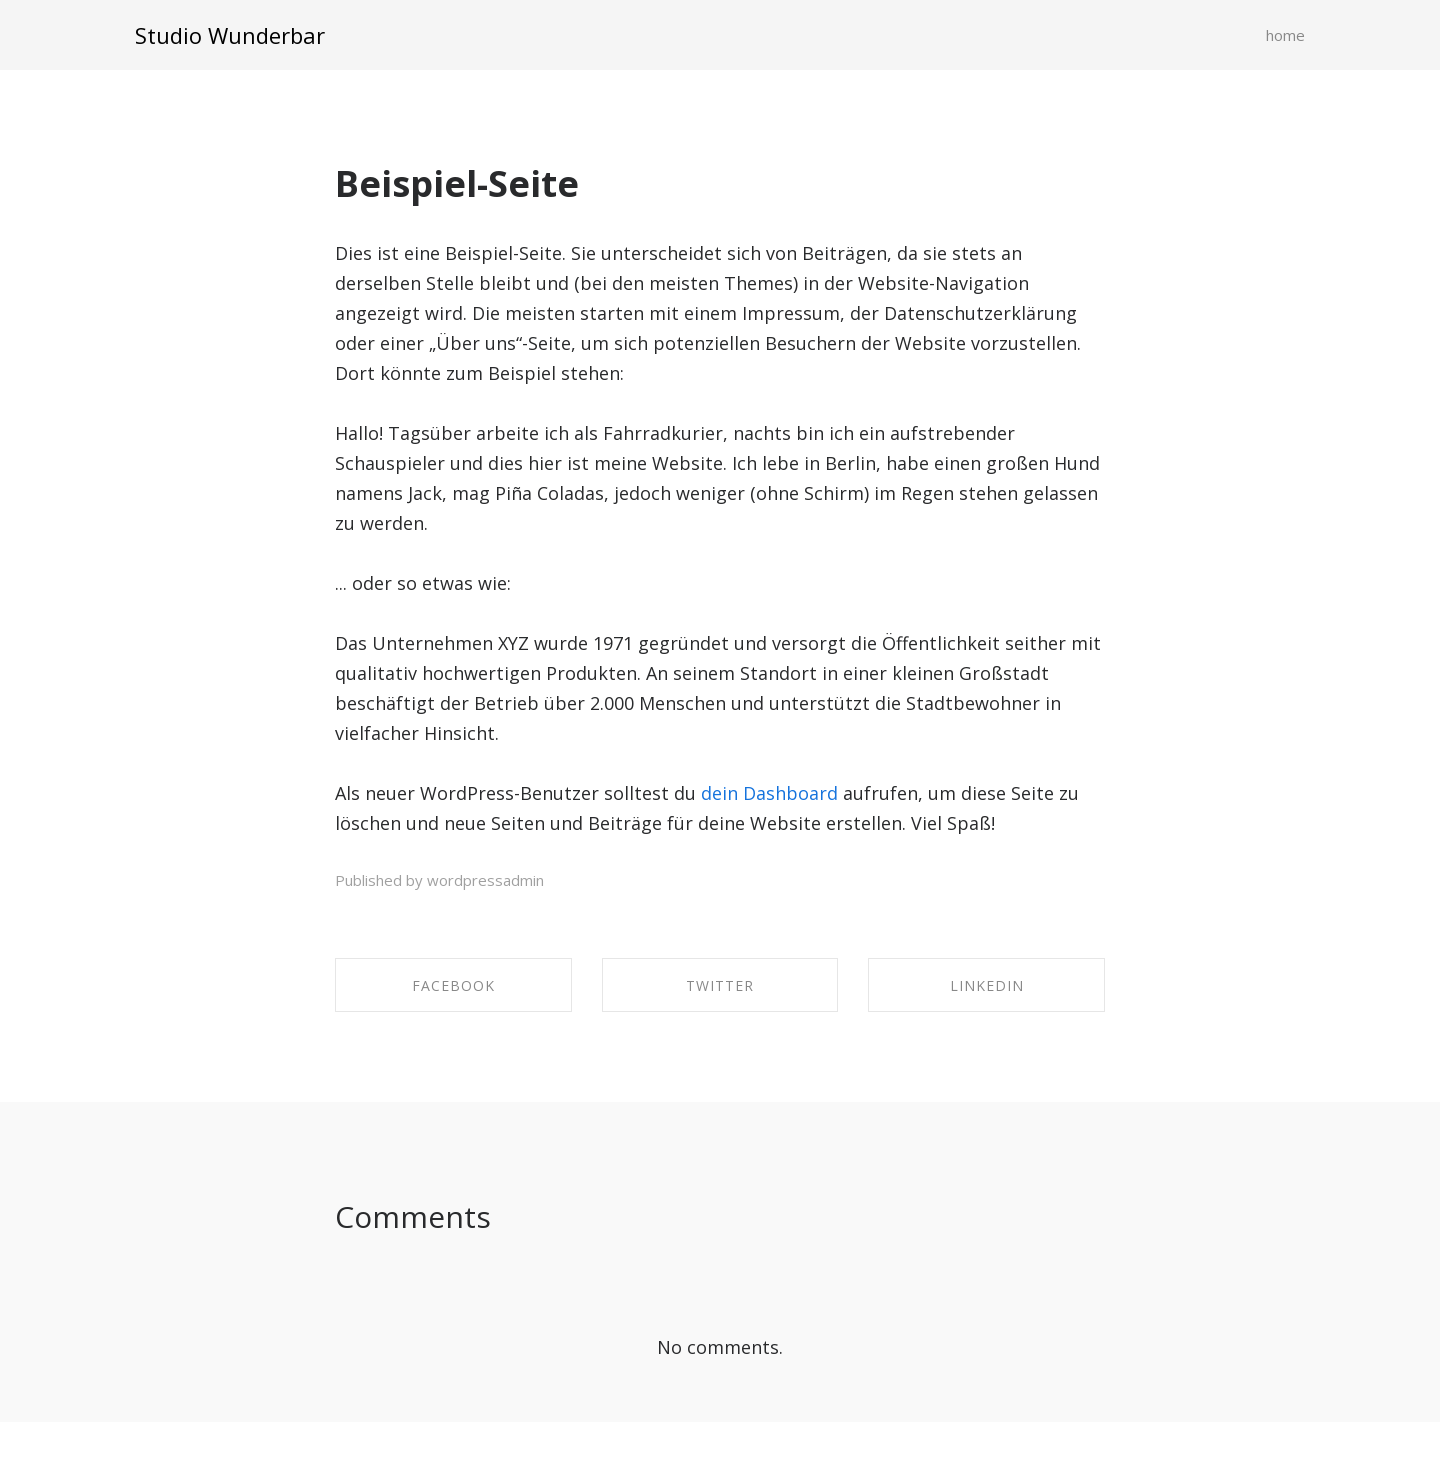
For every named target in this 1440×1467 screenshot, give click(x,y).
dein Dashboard (769, 793)
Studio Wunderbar (230, 35)
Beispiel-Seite (457, 183)
